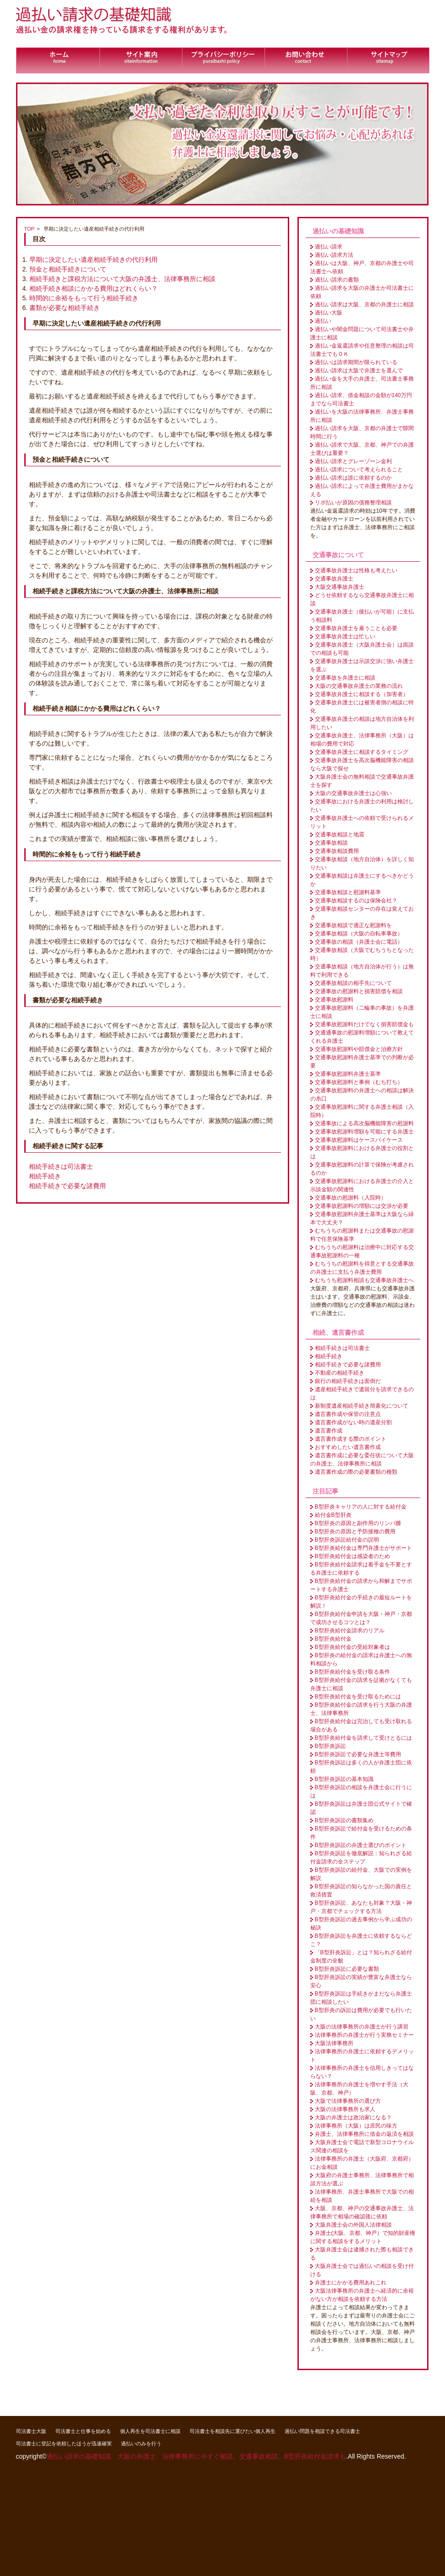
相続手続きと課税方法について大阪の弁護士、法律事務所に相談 (122, 278)
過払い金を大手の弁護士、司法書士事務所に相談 (362, 383)
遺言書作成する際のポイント (350, 1439)
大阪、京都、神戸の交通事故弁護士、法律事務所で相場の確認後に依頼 (362, 2212)
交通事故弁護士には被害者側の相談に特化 (362, 706)
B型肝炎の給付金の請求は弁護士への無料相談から (361, 1659)
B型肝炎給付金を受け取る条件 (352, 1672)
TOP (29, 229)
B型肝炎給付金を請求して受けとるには (363, 1738)
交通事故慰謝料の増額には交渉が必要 (361, 1206)
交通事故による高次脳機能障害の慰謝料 (364, 1123)
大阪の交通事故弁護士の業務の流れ (359, 686)
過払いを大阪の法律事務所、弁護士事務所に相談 (362, 416)
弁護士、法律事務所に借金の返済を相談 (364, 2134)
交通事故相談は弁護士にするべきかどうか (362, 880)
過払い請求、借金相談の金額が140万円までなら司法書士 (361, 399)
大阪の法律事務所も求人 (345, 2109)
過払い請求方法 (334, 255)
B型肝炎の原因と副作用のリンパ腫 (358, 1523)
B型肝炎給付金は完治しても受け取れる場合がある (361, 1725)
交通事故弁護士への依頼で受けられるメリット (362, 822)
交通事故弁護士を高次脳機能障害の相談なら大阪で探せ (362, 764)
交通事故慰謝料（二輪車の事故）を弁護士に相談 (362, 1012)
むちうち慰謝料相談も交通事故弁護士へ (364, 1280)
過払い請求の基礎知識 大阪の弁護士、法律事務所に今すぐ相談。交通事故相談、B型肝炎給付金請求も (196, 2456)
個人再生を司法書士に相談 (150, 2431)
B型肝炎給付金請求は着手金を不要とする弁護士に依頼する (361, 1568)
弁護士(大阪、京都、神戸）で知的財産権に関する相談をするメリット (363, 2237)
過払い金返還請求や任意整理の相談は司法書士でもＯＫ (362, 350)
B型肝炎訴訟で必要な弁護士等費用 (358, 1754)
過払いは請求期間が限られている (356, 362)
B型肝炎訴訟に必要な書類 (347, 1969)
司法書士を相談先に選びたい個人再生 (232, 2431)
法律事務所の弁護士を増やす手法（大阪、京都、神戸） (359, 2088)
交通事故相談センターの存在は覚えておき (362, 913)
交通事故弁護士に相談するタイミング (361, 752)
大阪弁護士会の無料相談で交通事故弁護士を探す (362, 781)
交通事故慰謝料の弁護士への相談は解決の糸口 (362, 1094)
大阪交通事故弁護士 (339, 587)
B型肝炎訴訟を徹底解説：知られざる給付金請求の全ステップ (361, 1857)
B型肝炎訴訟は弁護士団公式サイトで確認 (361, 1808)
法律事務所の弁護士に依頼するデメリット (362, 2055)
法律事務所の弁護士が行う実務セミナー (364, 2035)
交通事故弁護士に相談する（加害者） (361, 694)
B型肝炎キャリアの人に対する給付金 (361, 1507)
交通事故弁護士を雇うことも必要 (356, 628)
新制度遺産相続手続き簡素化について (361, 1406)
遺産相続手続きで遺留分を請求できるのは (362, 1393)
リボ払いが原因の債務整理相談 (353, 502)
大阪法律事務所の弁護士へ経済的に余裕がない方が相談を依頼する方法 (362, 2295)
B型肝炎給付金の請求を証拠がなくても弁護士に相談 (361, 1684)
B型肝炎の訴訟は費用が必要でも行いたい (361, 2014)
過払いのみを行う (141, 2443)
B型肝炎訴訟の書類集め (344, 1820)
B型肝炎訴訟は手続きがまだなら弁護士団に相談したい (361, 1997)
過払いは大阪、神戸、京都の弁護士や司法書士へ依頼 (362, 267)
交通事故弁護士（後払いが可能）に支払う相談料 (362, 615)
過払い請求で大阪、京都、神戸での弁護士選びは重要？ (362, 449)
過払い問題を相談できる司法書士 (322, 2431)
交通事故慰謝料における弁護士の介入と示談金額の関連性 (362, 1185)
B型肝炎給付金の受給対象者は (352, 1647)
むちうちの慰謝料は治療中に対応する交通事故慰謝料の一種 (362, 1251)
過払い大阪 (328, 313)
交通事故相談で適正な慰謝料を (353, 925)
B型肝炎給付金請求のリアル (350, 1630)
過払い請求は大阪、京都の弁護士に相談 (364, 304)
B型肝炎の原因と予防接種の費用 (355, 1531)
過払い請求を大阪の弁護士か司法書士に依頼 (362, 292)
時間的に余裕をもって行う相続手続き (83, 298)
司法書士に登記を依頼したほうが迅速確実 (64, 2443)
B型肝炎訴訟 (330, 1746)
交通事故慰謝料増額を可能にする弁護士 (364, 1131)
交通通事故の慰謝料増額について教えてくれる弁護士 (362, 1036)
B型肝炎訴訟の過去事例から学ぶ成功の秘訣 (361, 1923)
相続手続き (45, 1176)
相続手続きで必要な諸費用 (67, 1185)
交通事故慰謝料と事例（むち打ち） (359, 1082)
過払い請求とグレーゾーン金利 (353, 461)
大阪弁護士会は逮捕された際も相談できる (362, 2253)
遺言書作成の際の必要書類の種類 (356, 1472)
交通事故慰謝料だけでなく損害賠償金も (364, 1024)
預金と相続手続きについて (67, 269)
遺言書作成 (328, 1430)
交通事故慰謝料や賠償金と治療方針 (359, 1049)
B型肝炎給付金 (333, 1639)
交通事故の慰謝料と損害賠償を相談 (359, 991)
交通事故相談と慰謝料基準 (348, 892)
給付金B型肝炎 (333, 1515)
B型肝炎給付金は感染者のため (352, 1556)
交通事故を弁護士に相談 (345, 677)
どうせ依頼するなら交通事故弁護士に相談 (362, 599)
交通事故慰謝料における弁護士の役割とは (362, 1152)
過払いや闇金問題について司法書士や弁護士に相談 (362, 333)
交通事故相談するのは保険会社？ (356, 900)
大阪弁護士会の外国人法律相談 (353, 2225)
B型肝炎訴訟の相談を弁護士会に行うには (361, 1791)
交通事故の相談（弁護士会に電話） (359, 942)
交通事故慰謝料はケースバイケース (359, 1140)
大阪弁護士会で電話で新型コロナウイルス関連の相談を (362, 2146)
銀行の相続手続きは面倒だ (348, 1381)
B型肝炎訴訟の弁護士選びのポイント (361, 1845)
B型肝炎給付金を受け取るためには (358, 1696)
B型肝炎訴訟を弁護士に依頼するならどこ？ (361, 1940)
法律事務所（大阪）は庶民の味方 (356, 2126)
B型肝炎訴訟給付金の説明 (347, 1540)
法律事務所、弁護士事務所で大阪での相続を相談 (362, 2196)
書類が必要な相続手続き (64, 307)
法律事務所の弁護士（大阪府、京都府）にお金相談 (362, 2163)
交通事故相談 (331, 843)
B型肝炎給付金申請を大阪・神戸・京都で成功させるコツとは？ (361, 1618)
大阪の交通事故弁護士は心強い (353, 793)
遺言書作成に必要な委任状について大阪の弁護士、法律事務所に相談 (362, 1459)
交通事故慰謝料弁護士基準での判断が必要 (362, 1061)
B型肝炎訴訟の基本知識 (344, 1779)
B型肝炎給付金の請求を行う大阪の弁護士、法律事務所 (361, 1709)
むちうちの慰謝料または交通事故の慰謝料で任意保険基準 (362, 1234)
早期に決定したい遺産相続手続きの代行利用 (93, 259)
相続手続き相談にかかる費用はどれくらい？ (93, 288)
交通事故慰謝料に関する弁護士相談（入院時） (362, 1111)
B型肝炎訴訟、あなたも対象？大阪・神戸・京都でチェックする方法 (361, 1907)
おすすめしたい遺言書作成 (348, 1447)
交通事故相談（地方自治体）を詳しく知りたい (362, 863)
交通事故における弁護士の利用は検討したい (362, 805)
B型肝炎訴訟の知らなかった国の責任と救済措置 (361, 1890)
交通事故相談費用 (337, 851)
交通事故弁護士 (334, 578)
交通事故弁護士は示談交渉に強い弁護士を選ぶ (362, 665)
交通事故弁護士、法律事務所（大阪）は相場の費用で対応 (362, 739)
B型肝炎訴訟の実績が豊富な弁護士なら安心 (361, 1981)
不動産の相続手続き (339, 1373)
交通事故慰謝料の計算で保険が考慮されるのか (362, 1168)
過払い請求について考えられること (359, 469)
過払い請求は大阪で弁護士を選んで (359, 370)
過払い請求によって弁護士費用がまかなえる (362, 490)
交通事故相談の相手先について (353, 983)
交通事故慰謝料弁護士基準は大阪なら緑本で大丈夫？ (362, 1218)
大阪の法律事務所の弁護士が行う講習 (361, 2026)
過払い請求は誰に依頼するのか (353, 478)
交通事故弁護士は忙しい (345, 636)
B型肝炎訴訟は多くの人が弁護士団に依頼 (361, 1766)
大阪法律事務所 (334, 2043)
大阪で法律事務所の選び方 (348, 2101)
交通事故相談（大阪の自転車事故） (359, 933)
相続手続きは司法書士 (61, 1166)
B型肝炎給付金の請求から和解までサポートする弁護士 (361, 1585)
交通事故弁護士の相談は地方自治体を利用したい (362, 723)
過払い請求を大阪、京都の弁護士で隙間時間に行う (362, 432)
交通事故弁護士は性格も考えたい (356, 570)
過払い (323, 321)
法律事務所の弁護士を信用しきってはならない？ (362, 2072)
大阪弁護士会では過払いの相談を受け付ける (362, 2270)
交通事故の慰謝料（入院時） (350, 1197)
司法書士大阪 (31, 2431)
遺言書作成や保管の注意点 (348, 1414)
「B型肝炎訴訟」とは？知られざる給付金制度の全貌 (361, 1956)
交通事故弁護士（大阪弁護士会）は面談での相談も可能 (362, 648)
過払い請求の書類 (337, 279)
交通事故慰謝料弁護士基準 (348, 1074)
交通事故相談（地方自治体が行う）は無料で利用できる (362, 970)
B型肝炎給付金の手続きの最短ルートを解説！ (361, 1601)
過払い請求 (328, 246)
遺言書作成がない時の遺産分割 (353, 1422)
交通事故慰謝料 (334, 999)
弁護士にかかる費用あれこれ (350, 2282)
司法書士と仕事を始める (83, 2431)
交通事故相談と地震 (339, 834)
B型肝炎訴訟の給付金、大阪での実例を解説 (361, 1874)
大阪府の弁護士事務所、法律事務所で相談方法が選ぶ (362, 2179)
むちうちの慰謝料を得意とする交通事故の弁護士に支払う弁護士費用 (362, 1267)
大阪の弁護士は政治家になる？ (353, 2117)
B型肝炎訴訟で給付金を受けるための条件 (361, 1832)
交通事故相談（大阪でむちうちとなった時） (362, 954)
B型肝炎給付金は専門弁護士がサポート (363, 1548)
